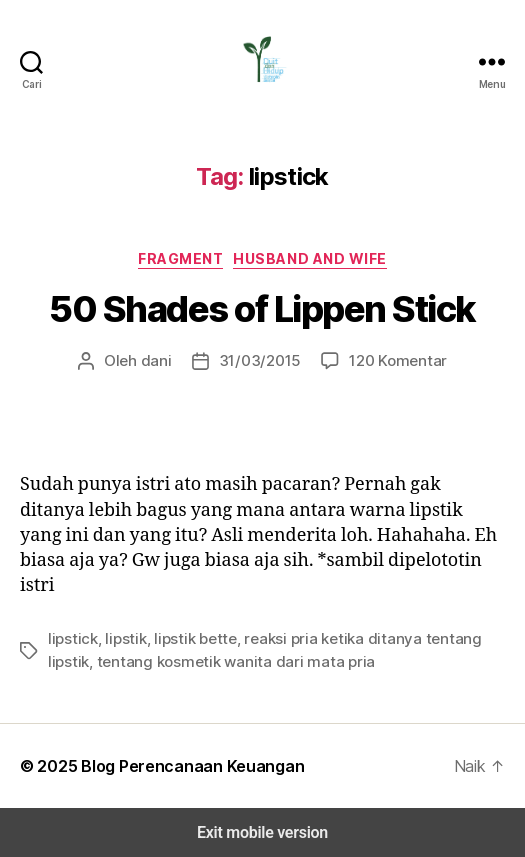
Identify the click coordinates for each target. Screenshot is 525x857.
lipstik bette (178, 638)
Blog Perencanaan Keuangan (181, 765)
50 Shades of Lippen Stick (262, 309)
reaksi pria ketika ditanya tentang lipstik (347, 638)
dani (163, 360)
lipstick (69, 638)
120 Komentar (390, 360)
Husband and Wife (309, 258)
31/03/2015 (260, 360)
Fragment (181, 258)
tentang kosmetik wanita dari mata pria (171, 661)
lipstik (117, 638)
